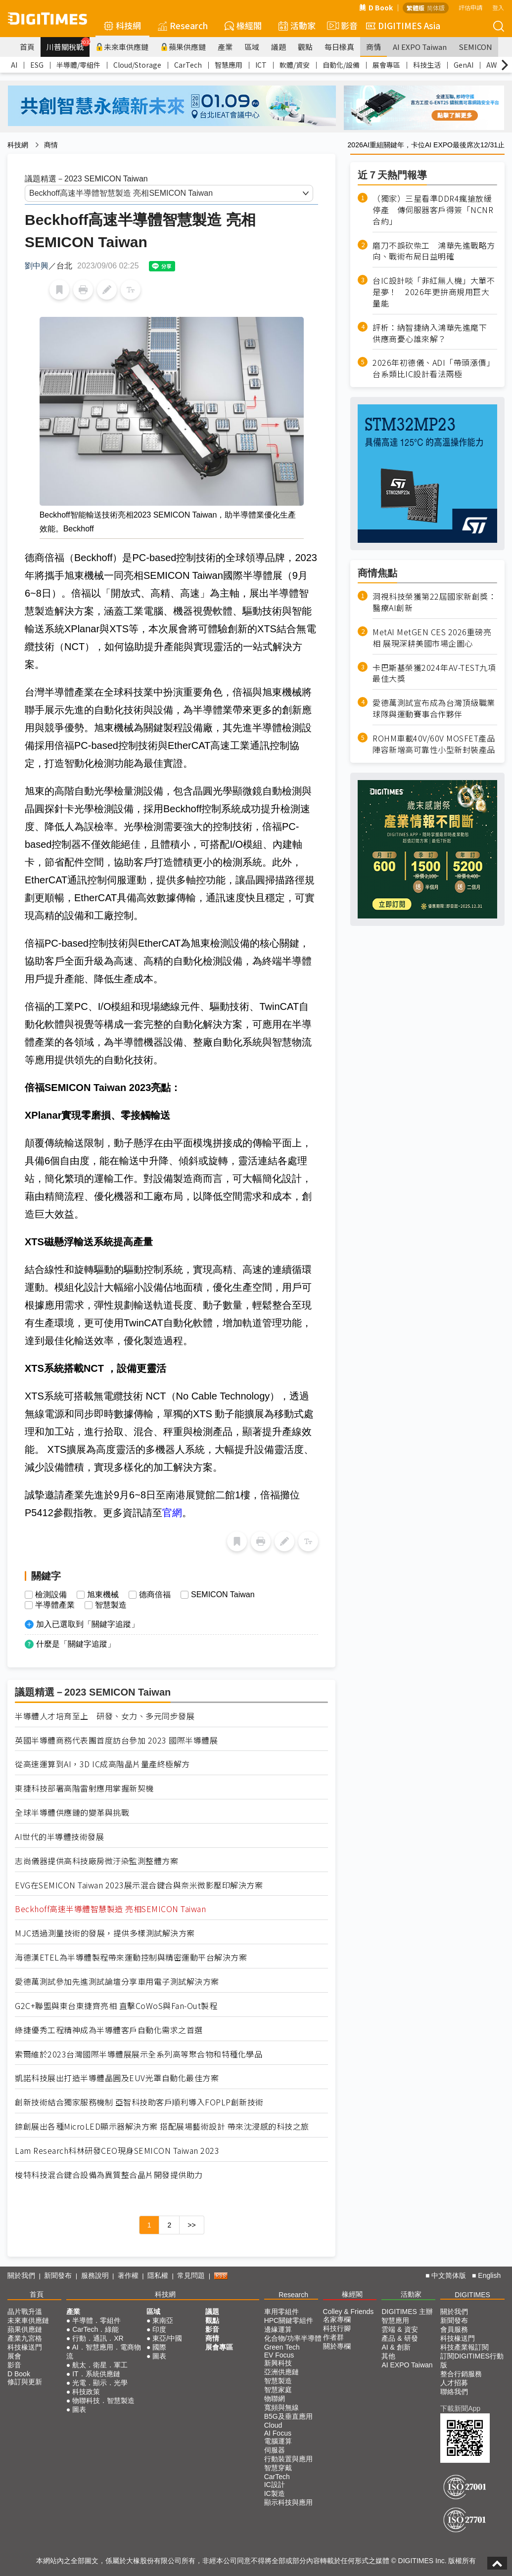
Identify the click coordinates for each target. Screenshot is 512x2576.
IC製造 (274, 2493)
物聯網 (274, 2398)
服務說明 (95, 2275)
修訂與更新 (24, 2382)
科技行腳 (337, 2328)
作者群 (333, 2337)
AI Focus (277, 2433)
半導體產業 (55, 1605)
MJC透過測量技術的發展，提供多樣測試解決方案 (105, 1933)
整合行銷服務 (461, 2374)
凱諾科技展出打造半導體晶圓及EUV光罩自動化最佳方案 (117, 2078)
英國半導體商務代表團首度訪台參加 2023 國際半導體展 (116, 1740)
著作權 (128, 2275)
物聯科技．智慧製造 (103, 2400)
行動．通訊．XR (97, 2338)
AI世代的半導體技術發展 (59, 1836)
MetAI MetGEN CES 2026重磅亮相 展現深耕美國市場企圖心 (431, 637)
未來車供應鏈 (121, 47)
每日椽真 (339, 47)
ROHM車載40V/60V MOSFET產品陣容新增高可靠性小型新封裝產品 (433, 744)
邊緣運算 (278, 2329)
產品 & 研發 (399, 2338)
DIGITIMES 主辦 (406, 2311)
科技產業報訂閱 (464, 2347)
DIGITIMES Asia (403, 25)
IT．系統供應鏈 (96, 2374)
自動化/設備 (341, 65)
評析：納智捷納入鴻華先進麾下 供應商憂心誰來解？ (433, 333)
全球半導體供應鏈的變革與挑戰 (72, 1812)
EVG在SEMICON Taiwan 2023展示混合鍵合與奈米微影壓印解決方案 (139, 1885)
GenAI (463, 65)
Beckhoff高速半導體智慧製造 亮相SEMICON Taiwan (110, 1909)
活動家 (297, 25)
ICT (261, 65)
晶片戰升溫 (24, 2311)
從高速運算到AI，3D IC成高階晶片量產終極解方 (102, 1764)
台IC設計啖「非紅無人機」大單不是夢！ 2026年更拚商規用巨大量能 (433, 292)
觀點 (305, 47)
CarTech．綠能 (95, 2329)
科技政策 (86, 2392)
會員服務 (454, 2329)
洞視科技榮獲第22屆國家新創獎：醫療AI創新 (434, 602)
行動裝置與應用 (288, 2459)
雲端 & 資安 (399, 2329)
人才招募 (454, 2383)
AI (14, 65)
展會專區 (386, 65)
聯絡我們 (454, 2392)
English (489, 2275)
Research (183, 25)
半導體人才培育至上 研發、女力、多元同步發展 (104, 1716)
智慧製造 (111, 1605)
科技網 (122, 25)
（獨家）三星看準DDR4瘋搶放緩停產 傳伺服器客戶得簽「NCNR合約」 (432, 210)
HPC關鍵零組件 (289, 2320)
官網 (172, 1512)
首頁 (27, 47)
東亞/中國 (167, 2338)
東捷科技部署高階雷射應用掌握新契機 (84, 1788)
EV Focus (279, 2355)
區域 (251, 47)
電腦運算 (278, 2441)
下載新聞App (460, 2408)
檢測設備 (51, 1595)
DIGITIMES (472, 2295)
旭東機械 (103, 1595)
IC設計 (274, 2485)
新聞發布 (58, 2275)
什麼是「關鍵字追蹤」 (75, 1644)
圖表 (79, 2409)
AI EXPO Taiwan (420, 47)
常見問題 (191, 2275)
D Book (376, 7)
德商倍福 (155, 1595)
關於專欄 (337, 2346)
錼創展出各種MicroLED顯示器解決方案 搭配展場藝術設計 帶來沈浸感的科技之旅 (162, 2126)
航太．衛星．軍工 (100, 2365)
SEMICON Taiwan (223, 1595)
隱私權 (157, 2275)
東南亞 (162, 2320)
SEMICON (475, 47)
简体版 (436, 7)
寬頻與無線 (281, 2407)
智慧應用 (228, 65)
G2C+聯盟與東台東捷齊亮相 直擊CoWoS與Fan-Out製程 (116, 2005)
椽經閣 (243, 25)
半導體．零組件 (96, 2320)
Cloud (273, 2425)
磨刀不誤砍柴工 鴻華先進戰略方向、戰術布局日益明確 (433, 251)
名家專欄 (337, 2319)
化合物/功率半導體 (293, 2338)
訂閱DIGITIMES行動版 (472, 2360)
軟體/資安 (294, 65)
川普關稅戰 (68, 44)
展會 (14, 2356)
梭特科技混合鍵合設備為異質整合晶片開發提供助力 (109, 2175)
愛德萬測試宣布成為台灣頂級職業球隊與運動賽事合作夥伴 (433, 708)
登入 (498, 7)
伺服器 (274, 2450)
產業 (225, 47)
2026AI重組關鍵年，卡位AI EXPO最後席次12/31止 (426, 145)
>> (191, 2225)
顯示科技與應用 (288, 2502)
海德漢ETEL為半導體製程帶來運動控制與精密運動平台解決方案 (131, 1957)
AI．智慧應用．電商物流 (103, 2351)
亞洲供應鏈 (281, 2372)
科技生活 (427, 65)
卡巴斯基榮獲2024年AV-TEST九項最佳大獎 (434, 673)
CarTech (188, 65)
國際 (159, 2347)
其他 (388, 2356)
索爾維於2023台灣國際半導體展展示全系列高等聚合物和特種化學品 (138, 2054)
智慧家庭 (278, 2390)
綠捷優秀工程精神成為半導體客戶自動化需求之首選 (109, 2030)
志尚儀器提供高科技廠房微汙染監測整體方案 (96, 1861)
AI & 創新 (395, 2347)
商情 (373, 47)
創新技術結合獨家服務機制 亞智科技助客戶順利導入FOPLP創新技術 (139, 2102)
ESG (37, 65)
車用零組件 (281, 2311)
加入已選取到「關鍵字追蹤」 (87, 1624)
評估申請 (470, 7)
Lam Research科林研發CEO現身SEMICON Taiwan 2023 (117, 2150)
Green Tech (282, 2347)
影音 (340, 25)
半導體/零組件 (78, 65)
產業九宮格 (24, 2338)
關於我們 (21, 2275)
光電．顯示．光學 (100, 2383)
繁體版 (415, 7)
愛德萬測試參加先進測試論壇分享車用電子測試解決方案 (117, 1981)
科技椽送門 (24, 2347)
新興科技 (278, 2363)
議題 (278, 47)
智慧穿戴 (278, 2468)
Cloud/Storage (137, 65)
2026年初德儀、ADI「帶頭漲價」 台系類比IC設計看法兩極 (434, 368)
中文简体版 (448, 2275)
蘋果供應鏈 (183, 47)
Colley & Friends (348, 2311)
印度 (159, 2329)
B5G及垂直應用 (288, 2416)
